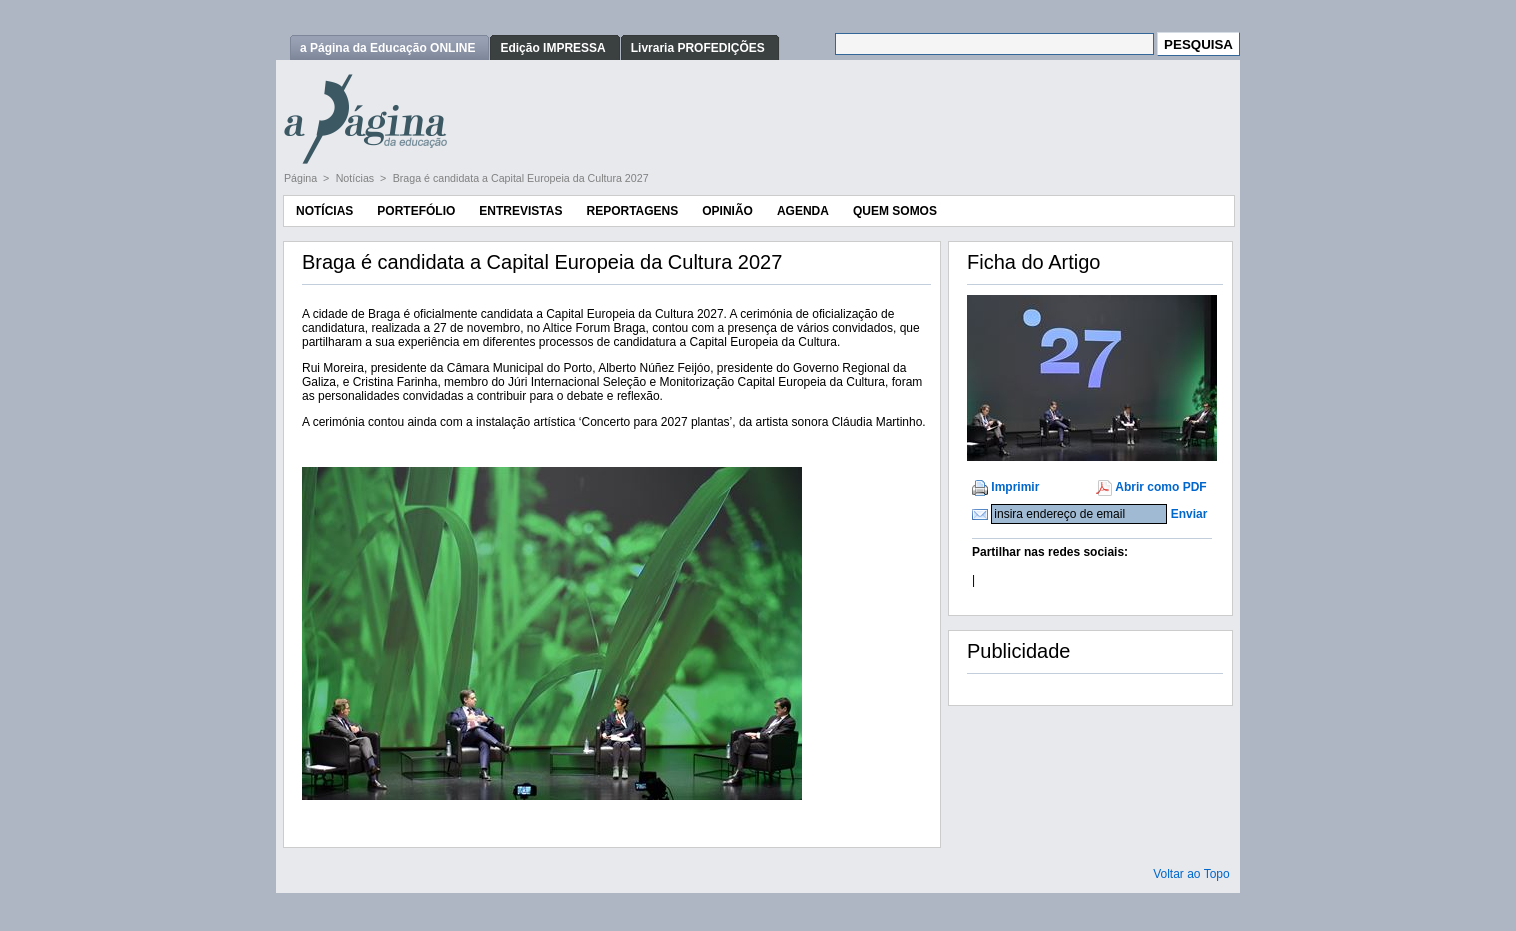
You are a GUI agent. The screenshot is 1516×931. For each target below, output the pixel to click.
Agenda (803, 211)
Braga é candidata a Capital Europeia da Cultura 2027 (521, 178)
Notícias (356, 178)
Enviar (1189, 514)
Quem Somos (895, 211)
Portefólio (416, 211)
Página (302, 178)
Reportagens (632, 211)
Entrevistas (520, 211)
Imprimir (1015, 487)
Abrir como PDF (1160, 487)
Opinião (727, 211)
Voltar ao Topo (1191, 874)
